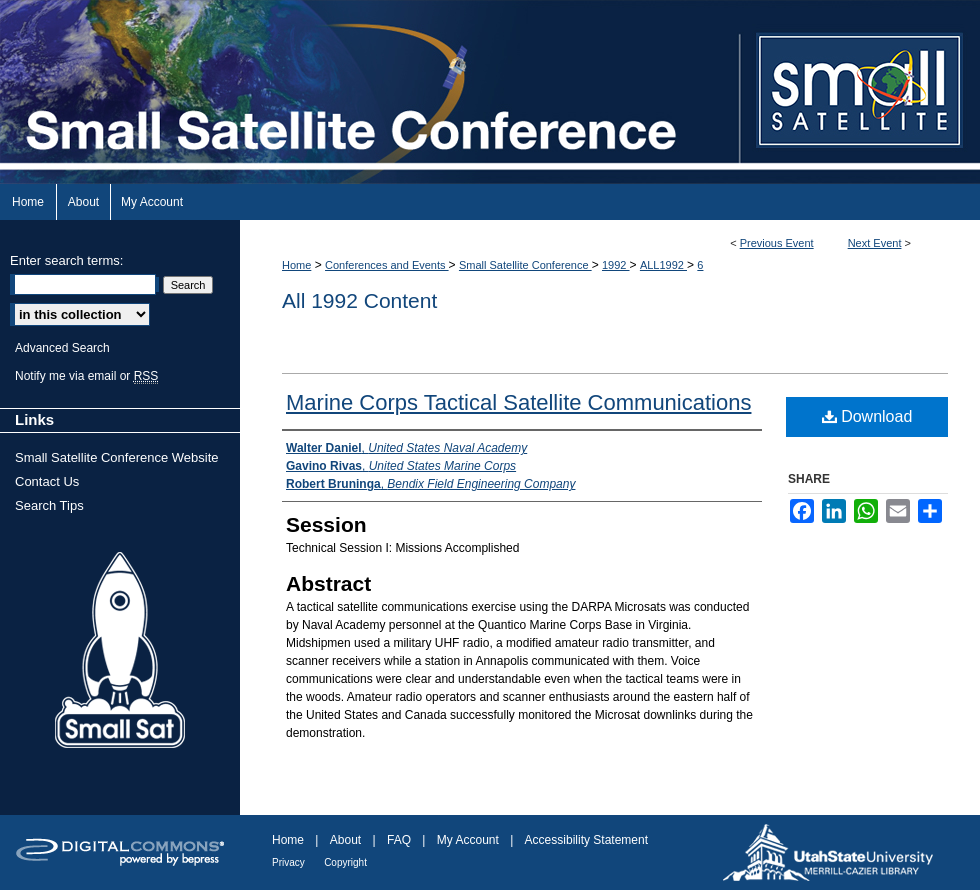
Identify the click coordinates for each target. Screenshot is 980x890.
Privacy (288, 862)
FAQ (399, 840)
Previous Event (777, 243)
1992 (616, 265)
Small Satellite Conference (525, 265)
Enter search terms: (66, 260)
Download (867, 416)
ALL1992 (663, 265)
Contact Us (47, 481)
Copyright (345, 862)
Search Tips (49, 505)
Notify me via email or (86, 376)
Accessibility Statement (586, 840)
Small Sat (120, 651)
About (345, 840)
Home (296, 265)
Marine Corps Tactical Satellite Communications (518, 402)
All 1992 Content (359, 300)
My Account (468, 840)
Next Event (875, 243)
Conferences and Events (387, 265)
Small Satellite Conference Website (117, 457)
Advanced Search (62, 348)
